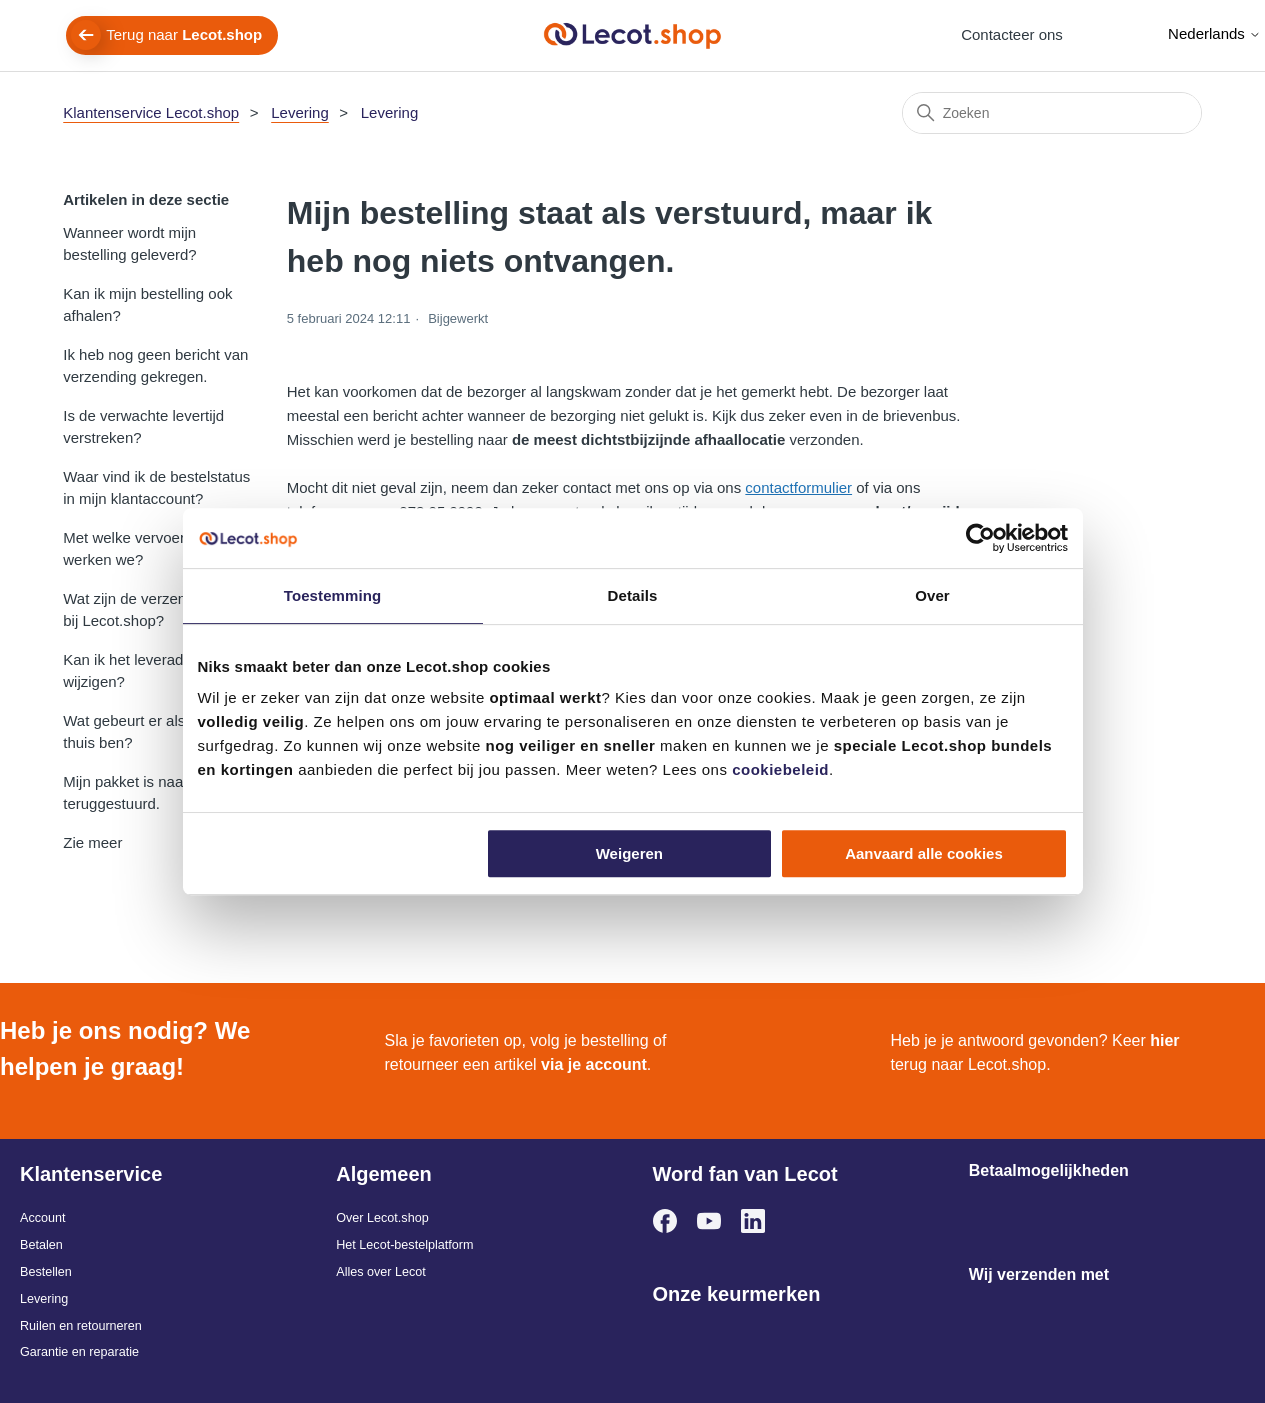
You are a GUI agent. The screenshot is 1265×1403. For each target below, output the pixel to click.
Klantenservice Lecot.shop (151, 112)
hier (1164, 1040)
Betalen (41, 1245)
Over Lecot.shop (382, 1218)
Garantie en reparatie (79, 1352)
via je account (594, 1064)
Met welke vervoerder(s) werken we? (143, 549)
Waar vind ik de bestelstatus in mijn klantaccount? (156, 488)
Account (43, 1218)
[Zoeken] (1052, 113)
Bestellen (46, 1272)
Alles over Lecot (381, 1272)
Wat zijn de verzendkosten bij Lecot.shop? (150, 610)
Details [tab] (633, 595)
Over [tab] (932, 595)
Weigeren (629, 853)
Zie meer (92, 842)
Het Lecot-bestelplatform (404, 1245)
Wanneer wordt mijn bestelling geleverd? (129, 244)
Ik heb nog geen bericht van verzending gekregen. (155, 366)
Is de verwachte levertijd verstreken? (143, 427)
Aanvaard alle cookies (924, 853)
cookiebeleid (780, 769)
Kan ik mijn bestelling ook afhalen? (147, 305)
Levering (300, 112)
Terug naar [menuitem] (184, 34)
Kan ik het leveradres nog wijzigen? (148, 671)
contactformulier (798, 487)
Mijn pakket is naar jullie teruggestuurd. (142, 793)
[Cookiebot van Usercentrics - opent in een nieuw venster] (980, 538)
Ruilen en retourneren (81, 1326)
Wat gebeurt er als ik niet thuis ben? (145, 732)
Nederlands (1214, 33)
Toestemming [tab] (333, 595)
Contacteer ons (1012, 34)
